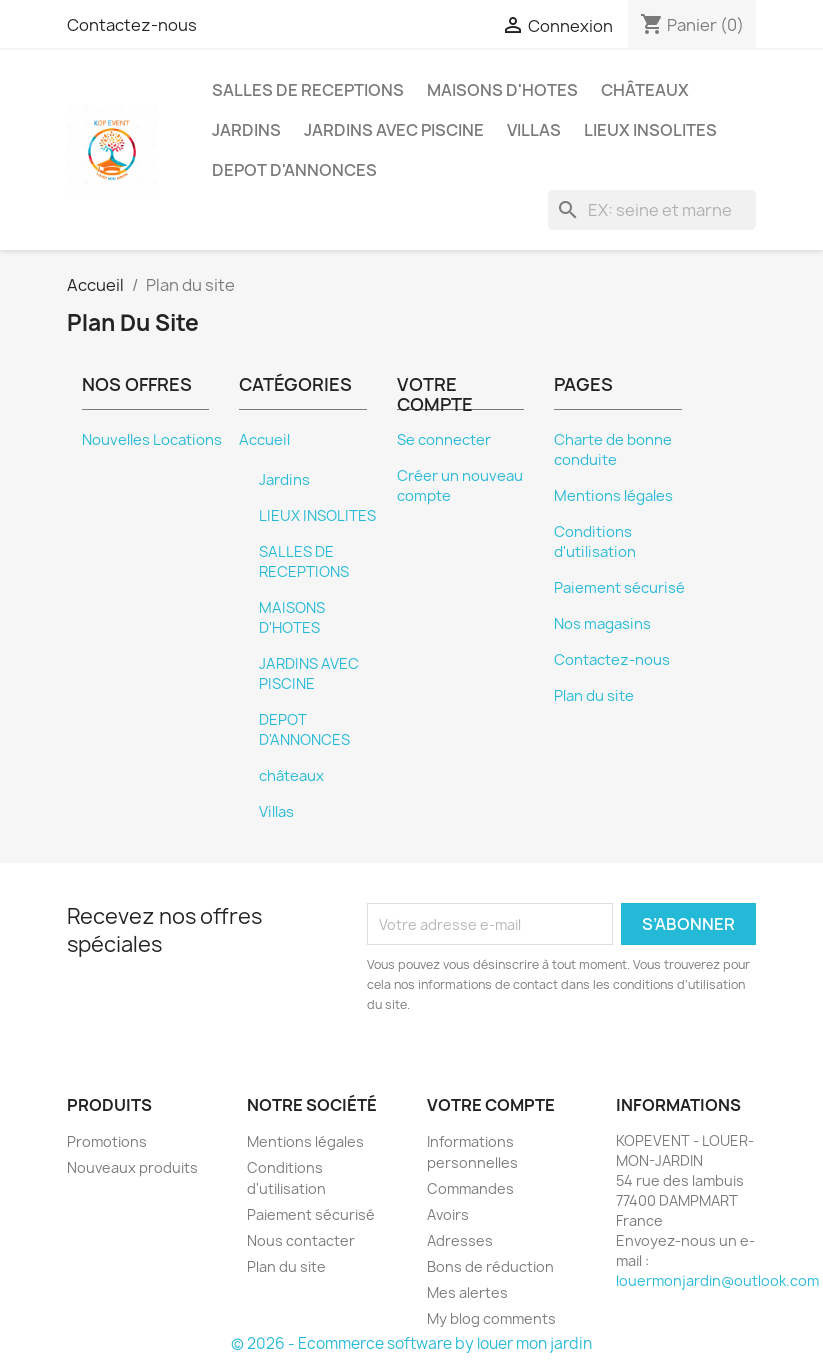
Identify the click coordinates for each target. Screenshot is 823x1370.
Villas (534, 130)
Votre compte (491, 1105)
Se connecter (444, 440)
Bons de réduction (490, 1266)
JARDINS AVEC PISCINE (394, 130)
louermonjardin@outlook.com (717, 1280)
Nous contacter (301, 1240)
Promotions (107, 1141)
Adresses (460, 1240)
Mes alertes (467, 1292)
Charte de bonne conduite (613, 450)
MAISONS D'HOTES (502, 90)
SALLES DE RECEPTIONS (308, 90)
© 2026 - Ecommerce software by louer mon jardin (411, 1343)
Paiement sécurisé (619, 588)
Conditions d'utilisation (595, 542)
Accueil (264, 440)
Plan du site (594, 696)
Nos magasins (602, 624)
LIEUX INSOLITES (650, 130)
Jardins (246, 130)
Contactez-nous (132, 25)
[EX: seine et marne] (652, 210)
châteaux (645, 90)
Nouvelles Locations (152, 440)
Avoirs (448, 1214)
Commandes (470, 1188)
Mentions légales (613, 496)
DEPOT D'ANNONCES (294, 170)
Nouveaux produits (132, 1167)
